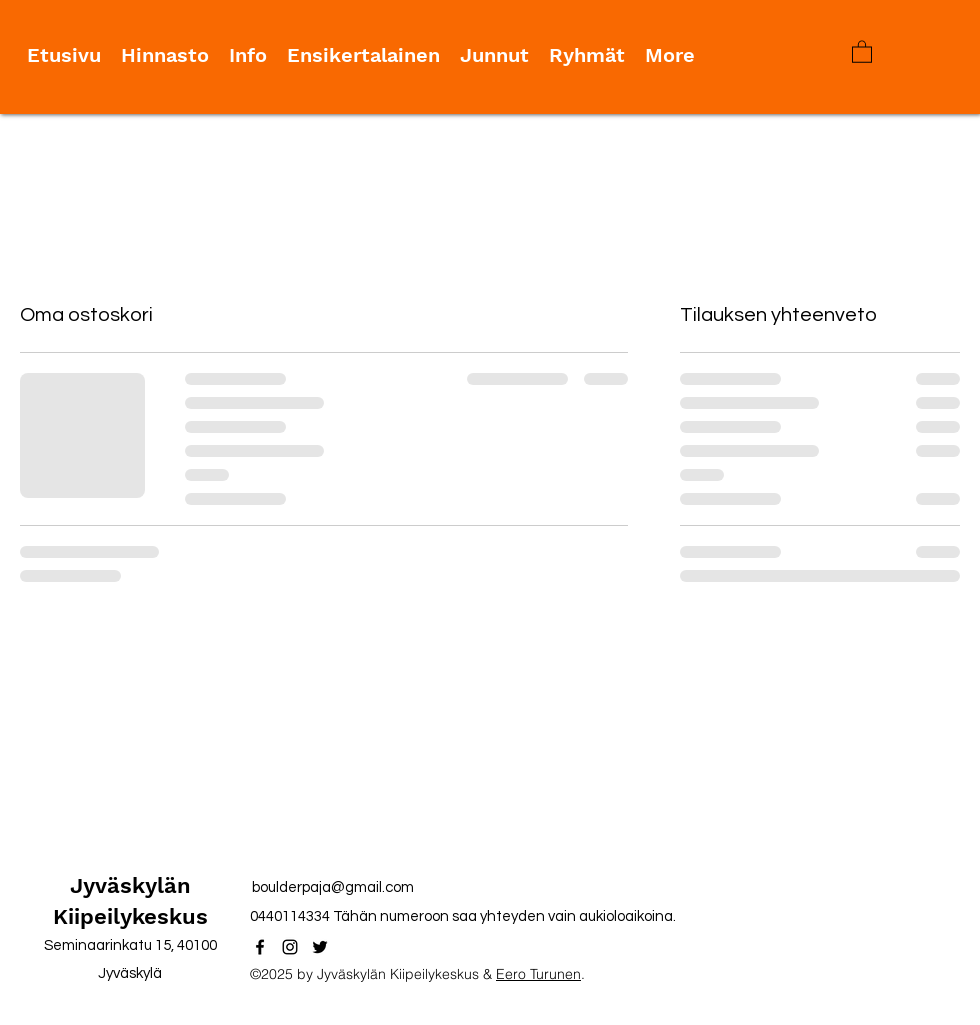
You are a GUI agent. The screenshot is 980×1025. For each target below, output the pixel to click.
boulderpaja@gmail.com (333, 887)
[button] (862, 51)
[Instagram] (290, 947)
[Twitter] (320, 947)
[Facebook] (260, 947)
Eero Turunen (538, 974)
